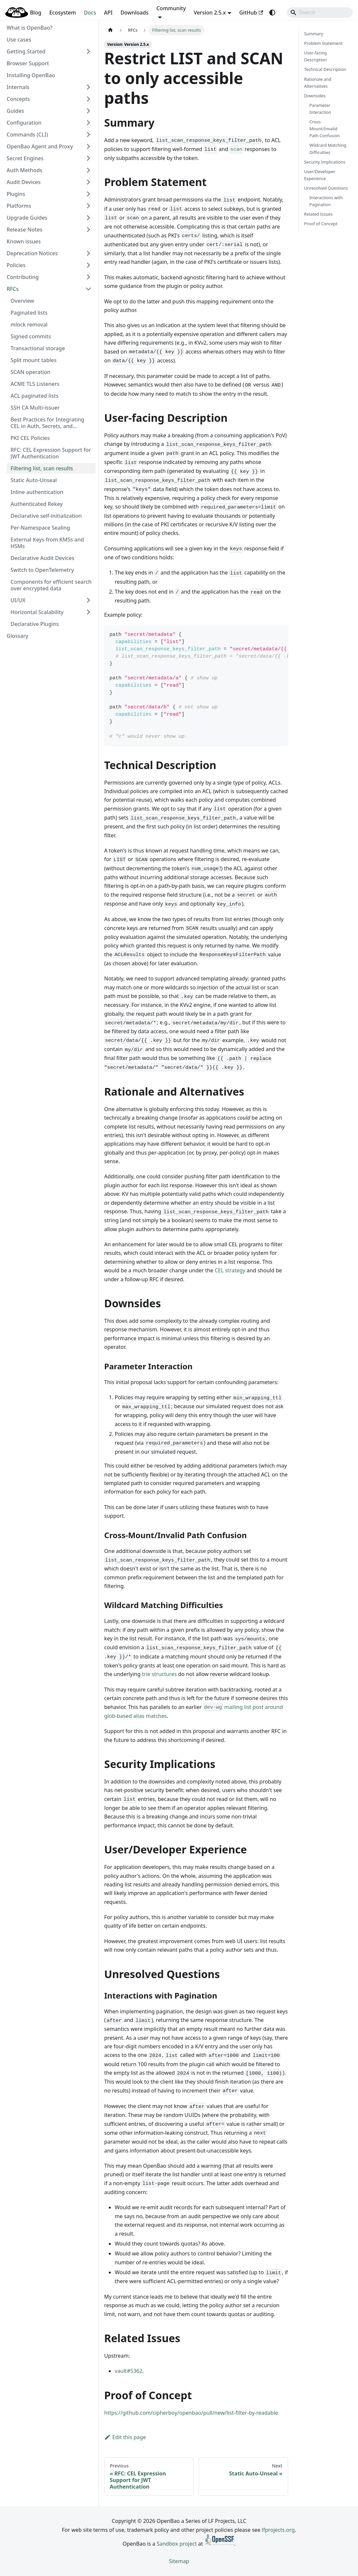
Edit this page (125, 2437)
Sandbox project (177, 2543)
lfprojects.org (278, 2529)
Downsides (315, 96)
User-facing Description (315, 56)
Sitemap (179, 2561)
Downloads (134, 12)
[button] (49, 51)
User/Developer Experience (319, 175)
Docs (90, 12)
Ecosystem (62, 12)
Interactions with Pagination (326, 201)
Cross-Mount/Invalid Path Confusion (325, 129)
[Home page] (110, 30)
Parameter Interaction (320, 108)
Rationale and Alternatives (318, 82)
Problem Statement (323, 43)
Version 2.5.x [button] (210, 12)
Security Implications (324, 162)
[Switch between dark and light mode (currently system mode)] (272, 12)
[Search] (320, 12)
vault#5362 (128, 2370)
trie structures (159, 1674)
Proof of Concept (321, 224)
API (108, 12)
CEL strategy (230, 1270)
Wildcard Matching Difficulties (328, 148)
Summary (313, 34)
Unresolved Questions (326, 188)
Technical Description (325, 69)
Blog (35, 12)
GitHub (251, 12)
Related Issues (318, 214)
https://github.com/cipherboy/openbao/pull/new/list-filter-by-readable (191, 2412)
